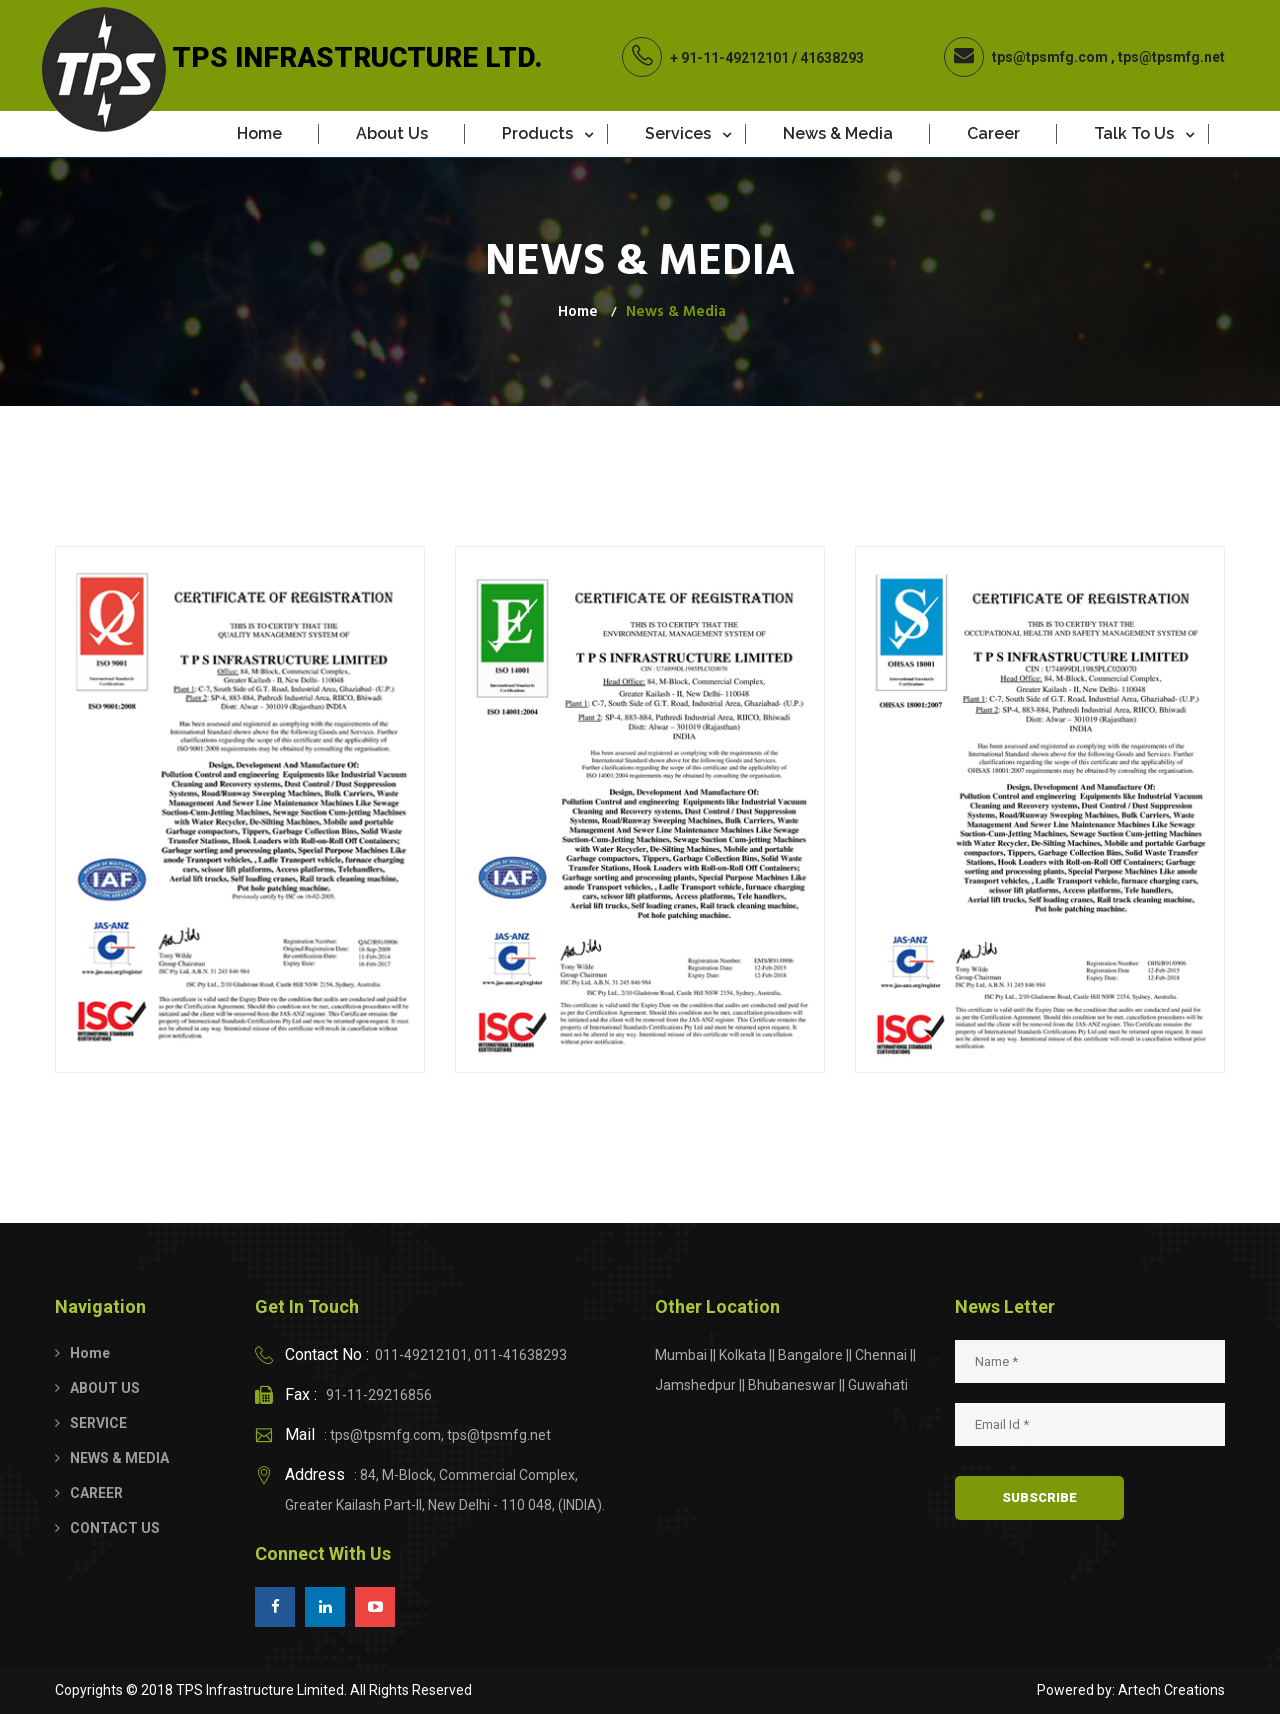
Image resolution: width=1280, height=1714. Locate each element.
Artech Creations (1171, 1690)
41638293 (832, 58)
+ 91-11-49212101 (729, 58)
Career (993, 133)
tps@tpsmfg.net (1171, 57)
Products (537, 133)
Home (259, 133)
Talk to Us (1134, 133)
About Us (392, 133)
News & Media (838, 133)
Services (678, 133)
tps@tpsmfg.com (1050, 57)
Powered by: (1076, 1690)
